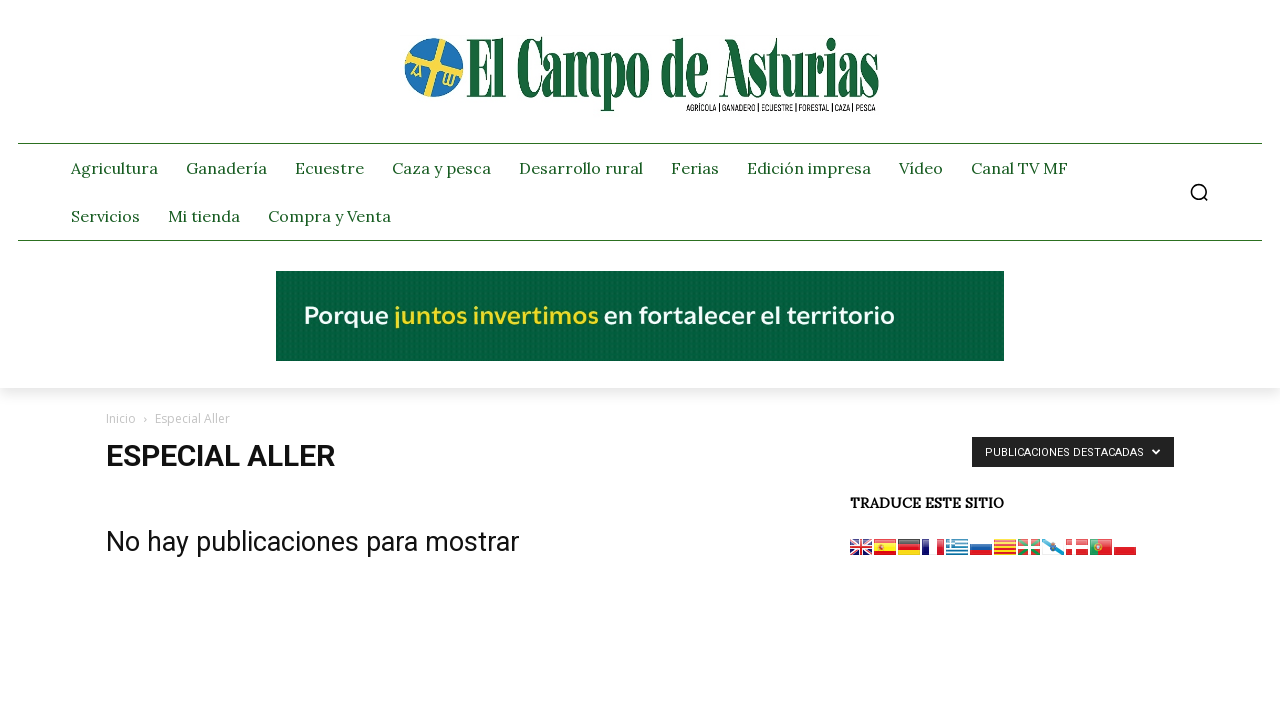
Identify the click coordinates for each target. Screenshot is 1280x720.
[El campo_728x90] (640, 356)
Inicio (121, 418)
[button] (1199, 192)
